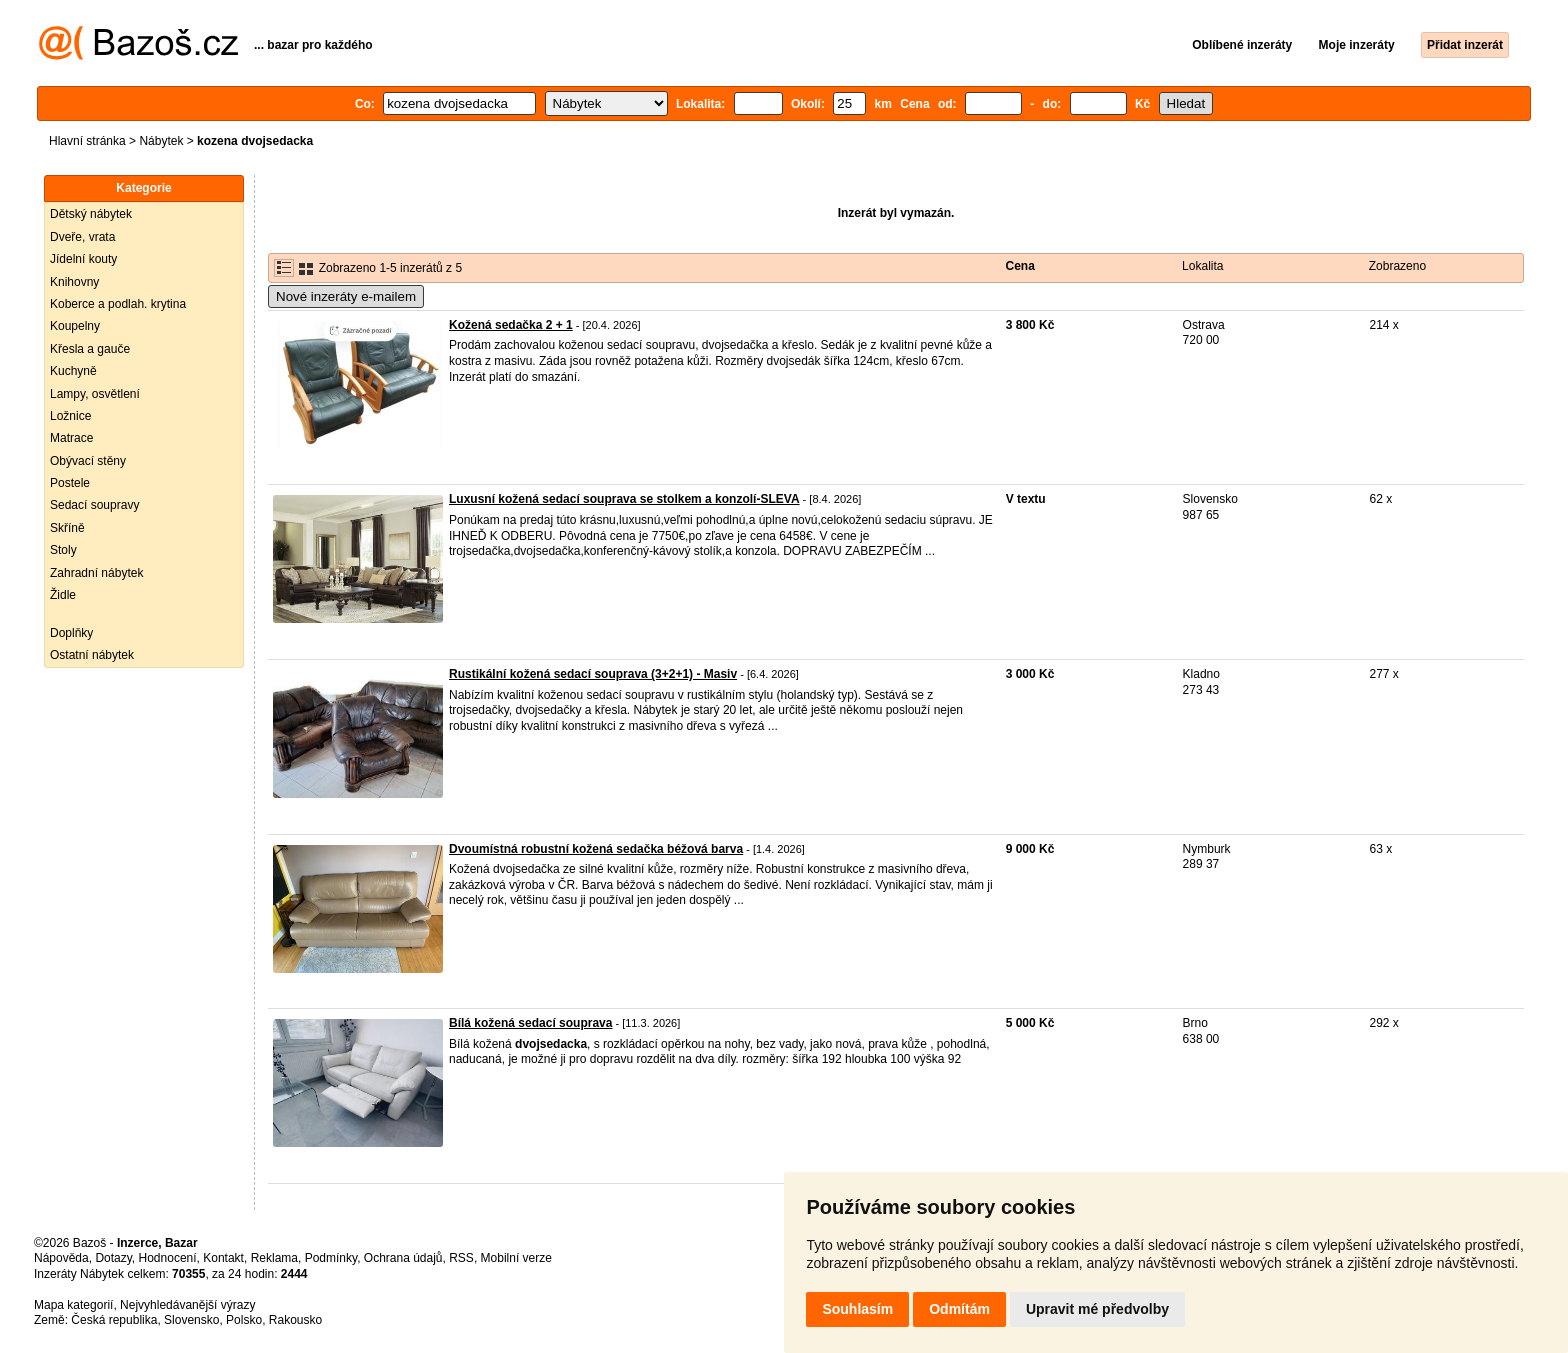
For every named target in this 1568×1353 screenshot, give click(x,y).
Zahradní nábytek (96, 573)
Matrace (71, 438)
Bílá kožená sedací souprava (530, 1023)
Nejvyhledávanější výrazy (187, 1305)
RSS (461, 1258)
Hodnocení (168, 1258)
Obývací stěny (88, 461)
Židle (63, 595)
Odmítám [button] (959, 1309)
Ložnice (70, 416)
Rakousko (295, 1320)
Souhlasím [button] (857, 1309)
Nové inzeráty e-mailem (346, 296)
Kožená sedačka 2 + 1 (511, 325)
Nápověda (61, 1258)
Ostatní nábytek (92, 655)
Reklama (274, 1258)
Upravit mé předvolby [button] (1097, 1309)
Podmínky (331, 1258)
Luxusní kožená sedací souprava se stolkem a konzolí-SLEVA (624, 499)
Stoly (63, 550)
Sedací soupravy (94, 505)
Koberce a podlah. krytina (118, 304)
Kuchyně (73, 371)
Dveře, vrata (82, 237)
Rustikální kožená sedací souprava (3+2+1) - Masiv (593, 674)
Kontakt (223, 1258)
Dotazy (113, 1258)
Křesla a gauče (90, 349)
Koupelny (75, 326)
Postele (70, 483)
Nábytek (161, 141)
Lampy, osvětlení (95, 394)
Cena (1020, 266)
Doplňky (71, 633)
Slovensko (191, 1320)
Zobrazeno (1397, 266)
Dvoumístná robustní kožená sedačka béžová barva (596, 849)
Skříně (67, 528)
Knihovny (74, 282)
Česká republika (114, 1320)
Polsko (244, 1320)
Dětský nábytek (91, 214)
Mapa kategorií (73, 1305)
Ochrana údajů (403, 1258)
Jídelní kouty (83, 259)
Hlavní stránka (87, 141)
